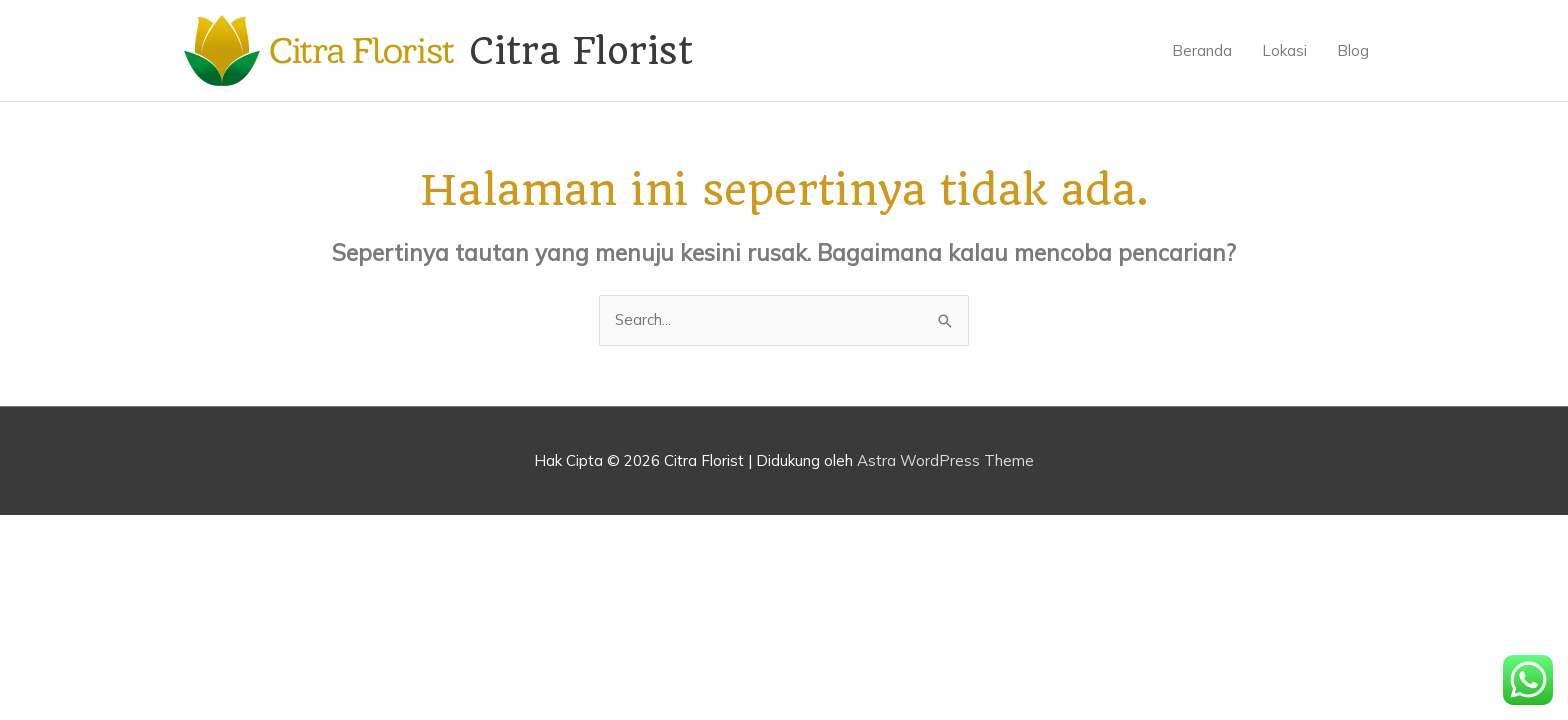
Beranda (1202, 50)
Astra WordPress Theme (945, 460)
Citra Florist (581, 51)
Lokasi (1284, 50)
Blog (1353, 50)
